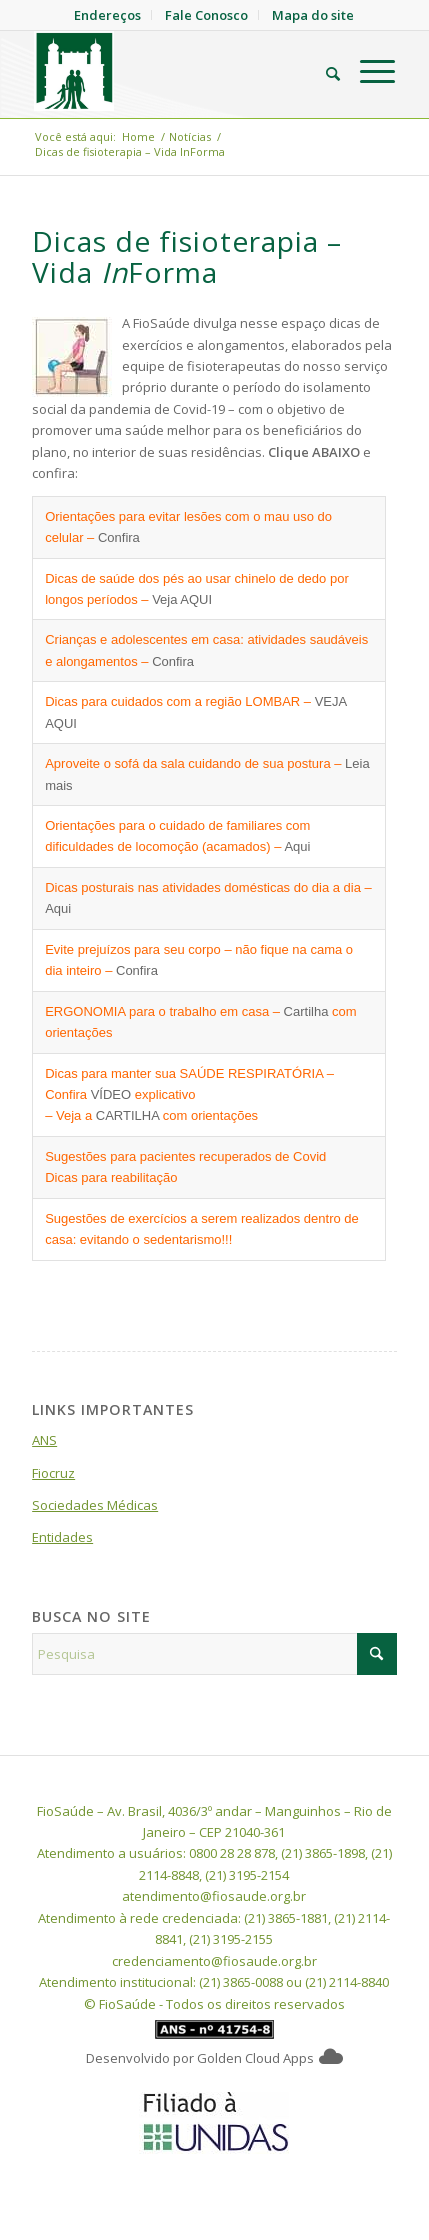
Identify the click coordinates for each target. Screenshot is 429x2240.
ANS (44, 1440)
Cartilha (306, 1011)
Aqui (297, 846)
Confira (119, 537)
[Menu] (367, 71)
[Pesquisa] (323, 71)
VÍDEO (111, 1094)
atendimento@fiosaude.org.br (214, 1896)
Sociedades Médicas (95, 1505)
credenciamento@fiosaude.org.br (214, 1961)
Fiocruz (53, 1473)
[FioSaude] (178, 71)
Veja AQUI (182, 599)
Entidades (62, 1537)
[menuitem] (323, 71)
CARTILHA (127, 1115)
